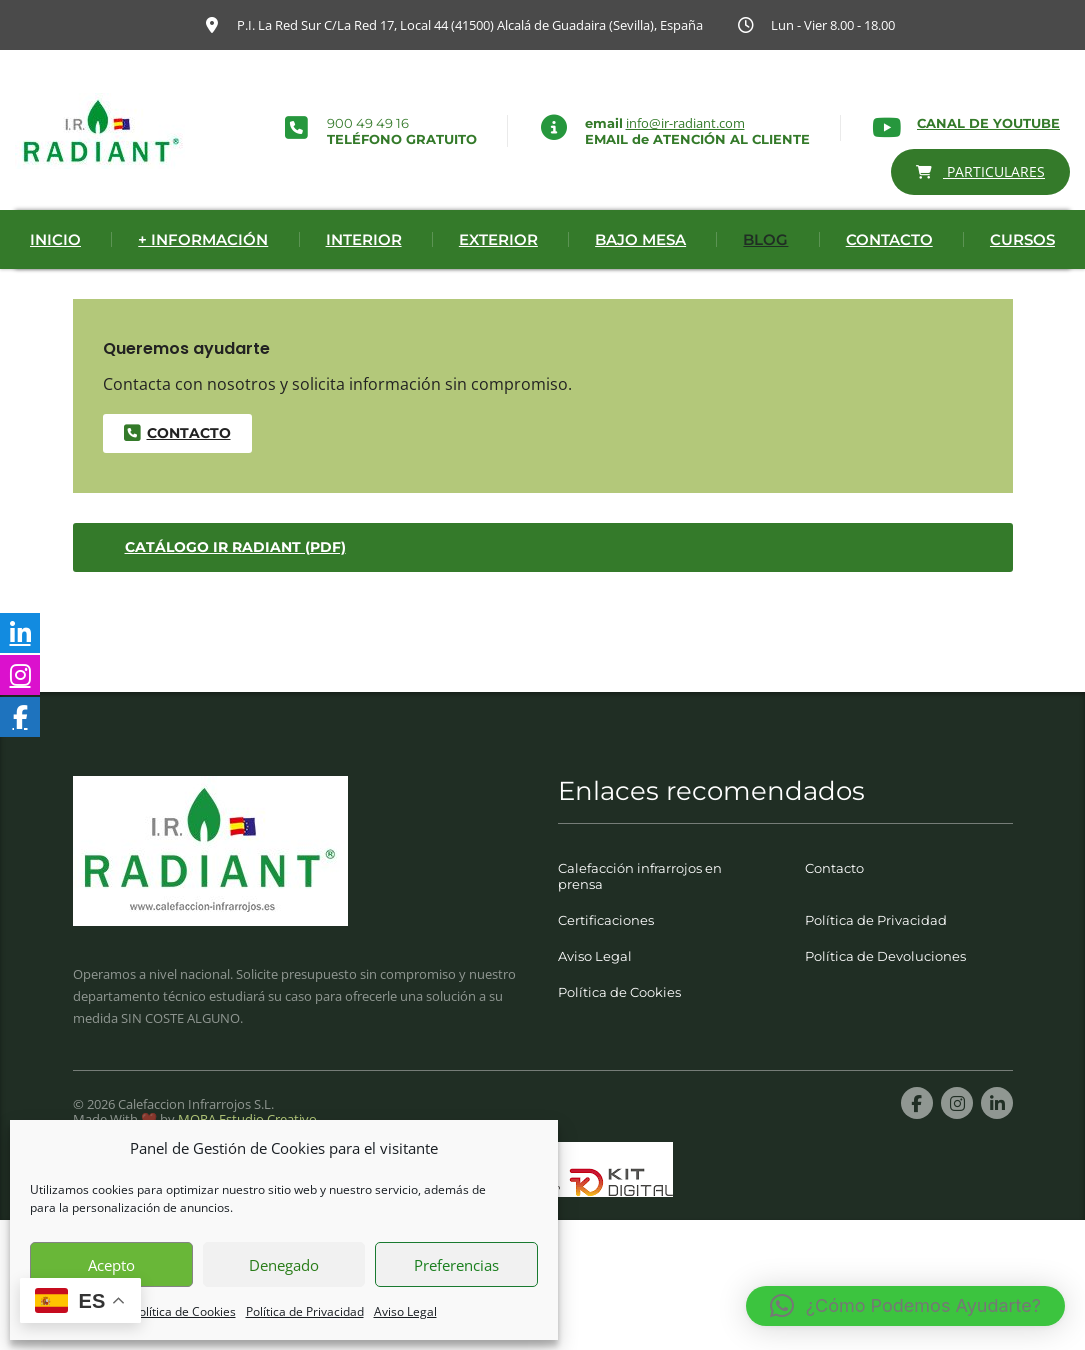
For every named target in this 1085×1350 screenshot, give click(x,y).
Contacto (889, 274)
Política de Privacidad (305, 1311)
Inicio (55, 274)
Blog (765, 274)
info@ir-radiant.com (685, 123)
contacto (176, 468)
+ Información (203, 274)
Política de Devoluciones (885, 991)
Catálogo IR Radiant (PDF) (235, 582)
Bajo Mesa (640, 274)
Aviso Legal (405, 1311)
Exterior (498, 274)
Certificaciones (606, 955)
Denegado (284, 1265)
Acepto (111, 1265)
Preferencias (456, 1265)
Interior (364, 274)
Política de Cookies (184, 1311)
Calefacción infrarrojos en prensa (640, 911)
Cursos (1022, 274)
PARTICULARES (981, 171)
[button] (905, 1306)
